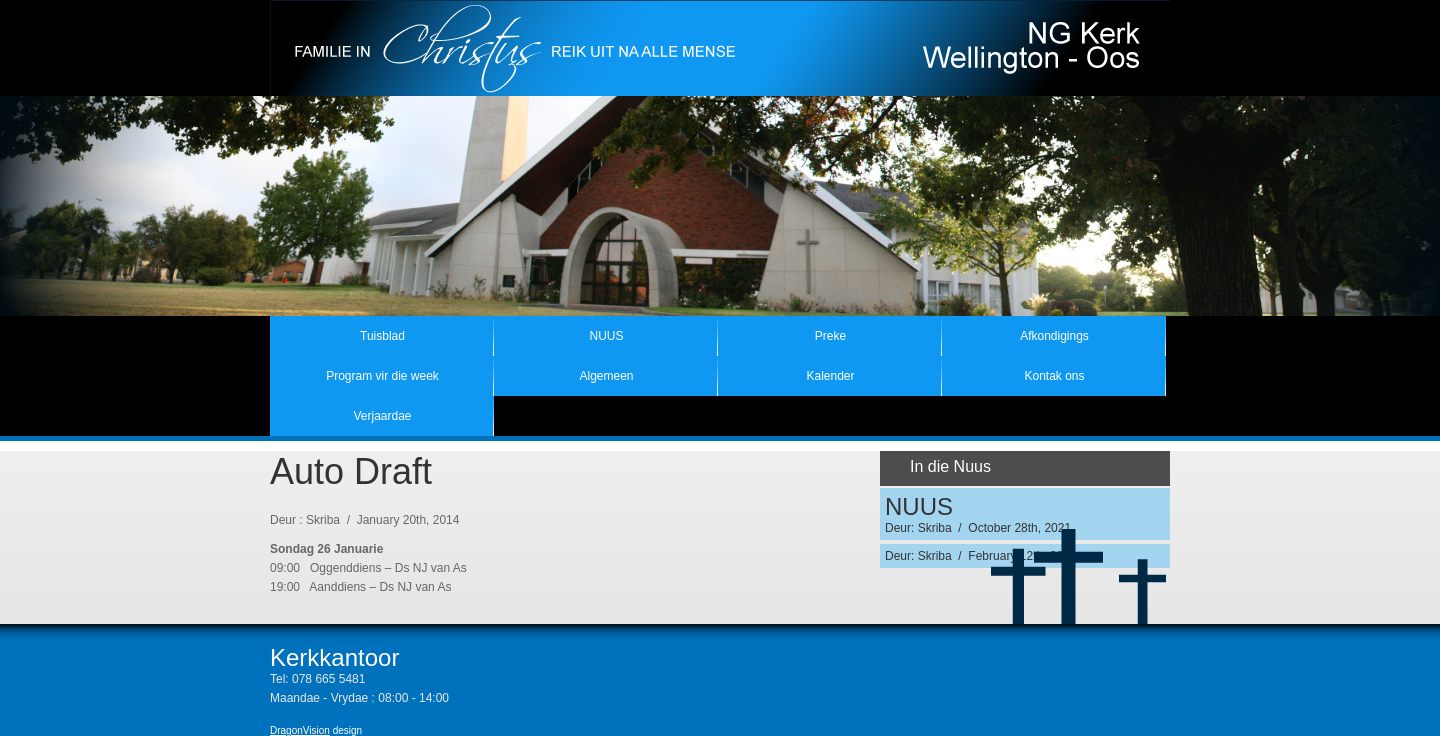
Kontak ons (1054, 376)
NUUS (606, 336)
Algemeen (606, 376)
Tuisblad (382, 336)
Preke (830, 336)
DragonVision (300, 730)
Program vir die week (382, 376)
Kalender (830, 376)
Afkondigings (1054, 336)
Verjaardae (382, 416)
